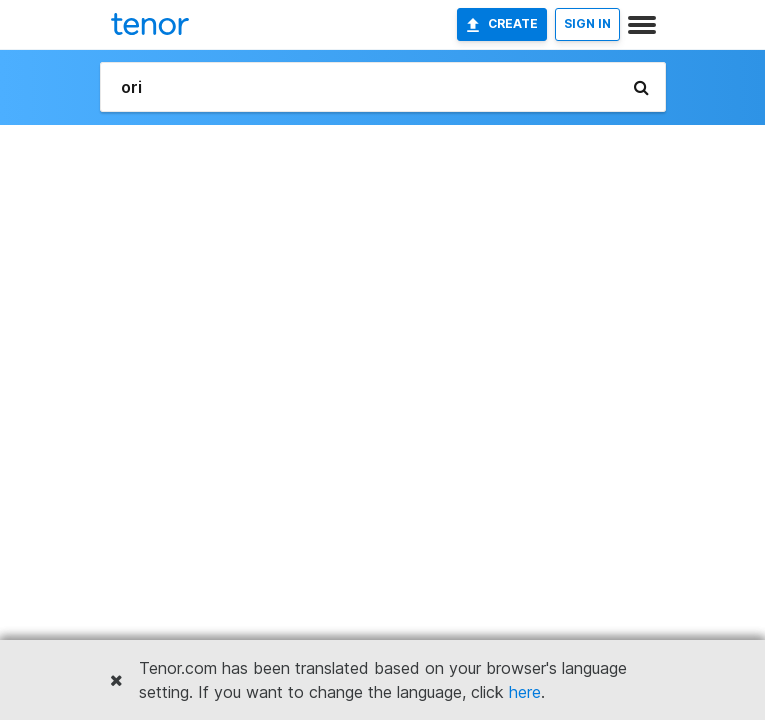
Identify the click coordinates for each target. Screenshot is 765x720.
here (525, 692)
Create (502, 24)
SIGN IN (587, 23)
